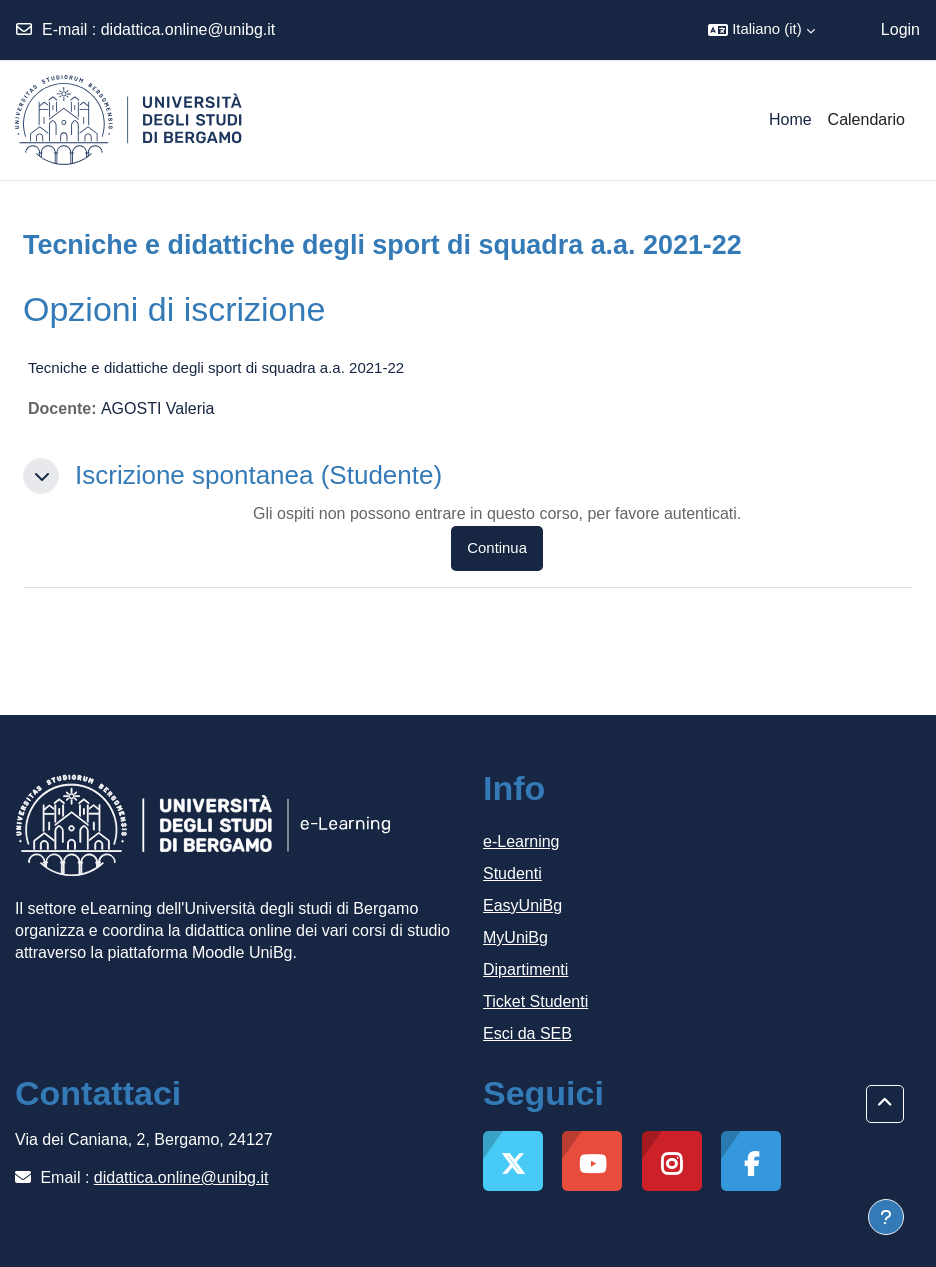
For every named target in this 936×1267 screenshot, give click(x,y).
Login (900, 29)
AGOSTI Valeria (158, 408)
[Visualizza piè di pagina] (886, 1217)
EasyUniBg (522, 905)
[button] (761, 30)
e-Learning (521, 841)
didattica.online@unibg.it (188, 29)
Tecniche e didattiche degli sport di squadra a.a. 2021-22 (216, 367)
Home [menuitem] (790, 119)
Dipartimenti (525, 969)
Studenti (512, 873)
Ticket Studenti (535, 1001)
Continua (497, 548)
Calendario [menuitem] (866, 119)
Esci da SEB (527, 1033)
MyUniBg (515, 937)
